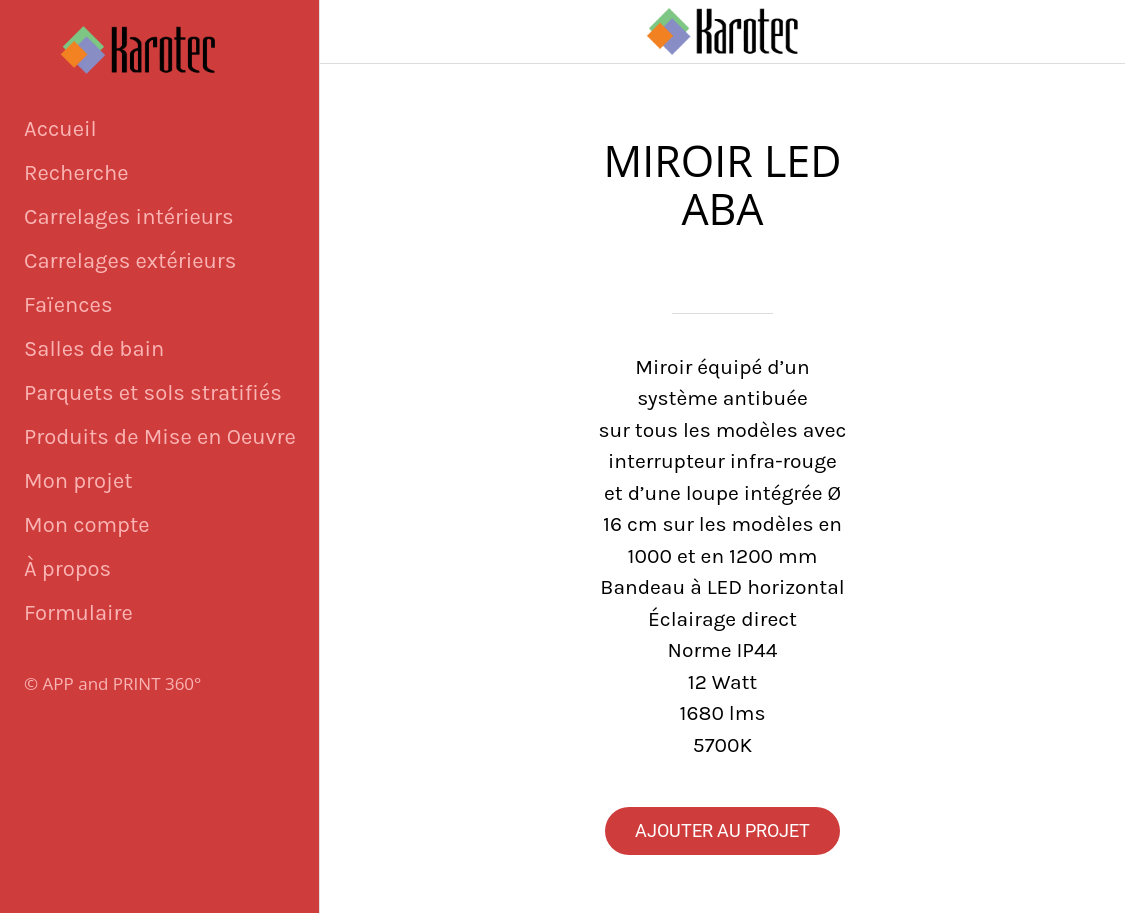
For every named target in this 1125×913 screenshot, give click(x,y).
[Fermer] (352, 32)
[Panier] (1093, 32)
